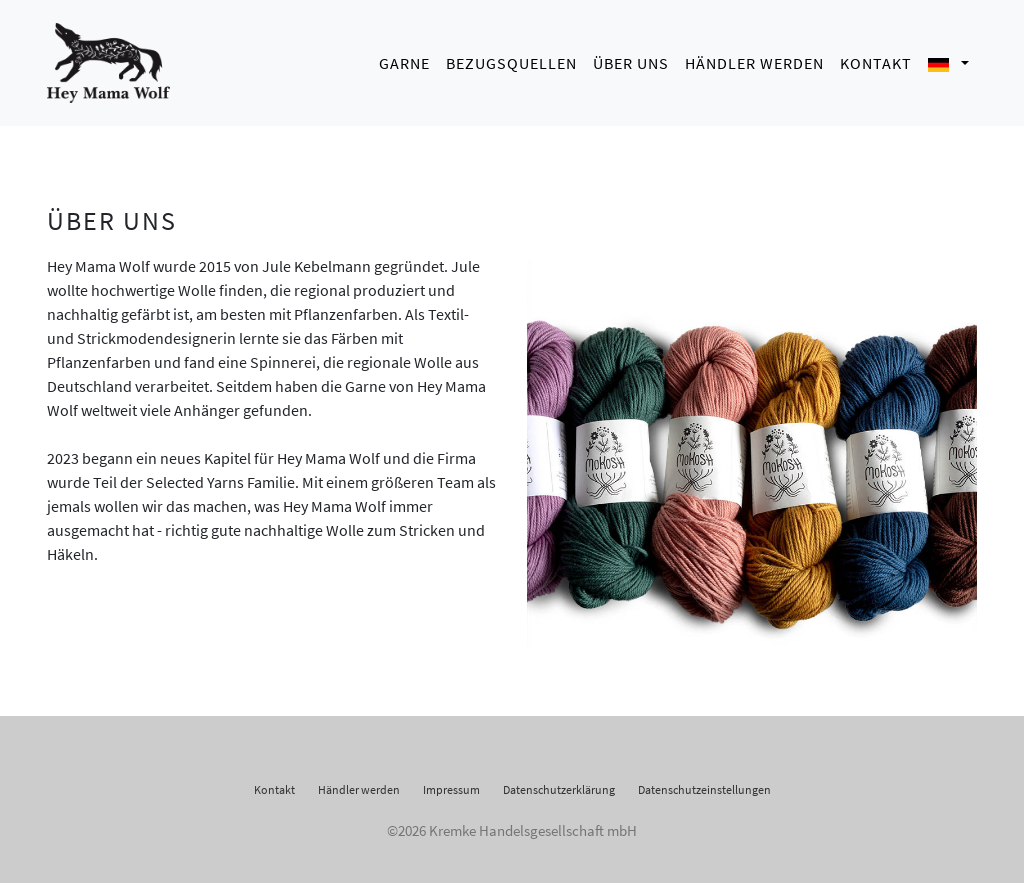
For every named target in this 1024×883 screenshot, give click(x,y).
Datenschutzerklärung (559, 783)
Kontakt (876, 60)
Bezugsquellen (511, 60)
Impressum (451, 783)
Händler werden (754, 60)
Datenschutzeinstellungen (704, 783)
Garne (404, 60)
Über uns (631, 60)
